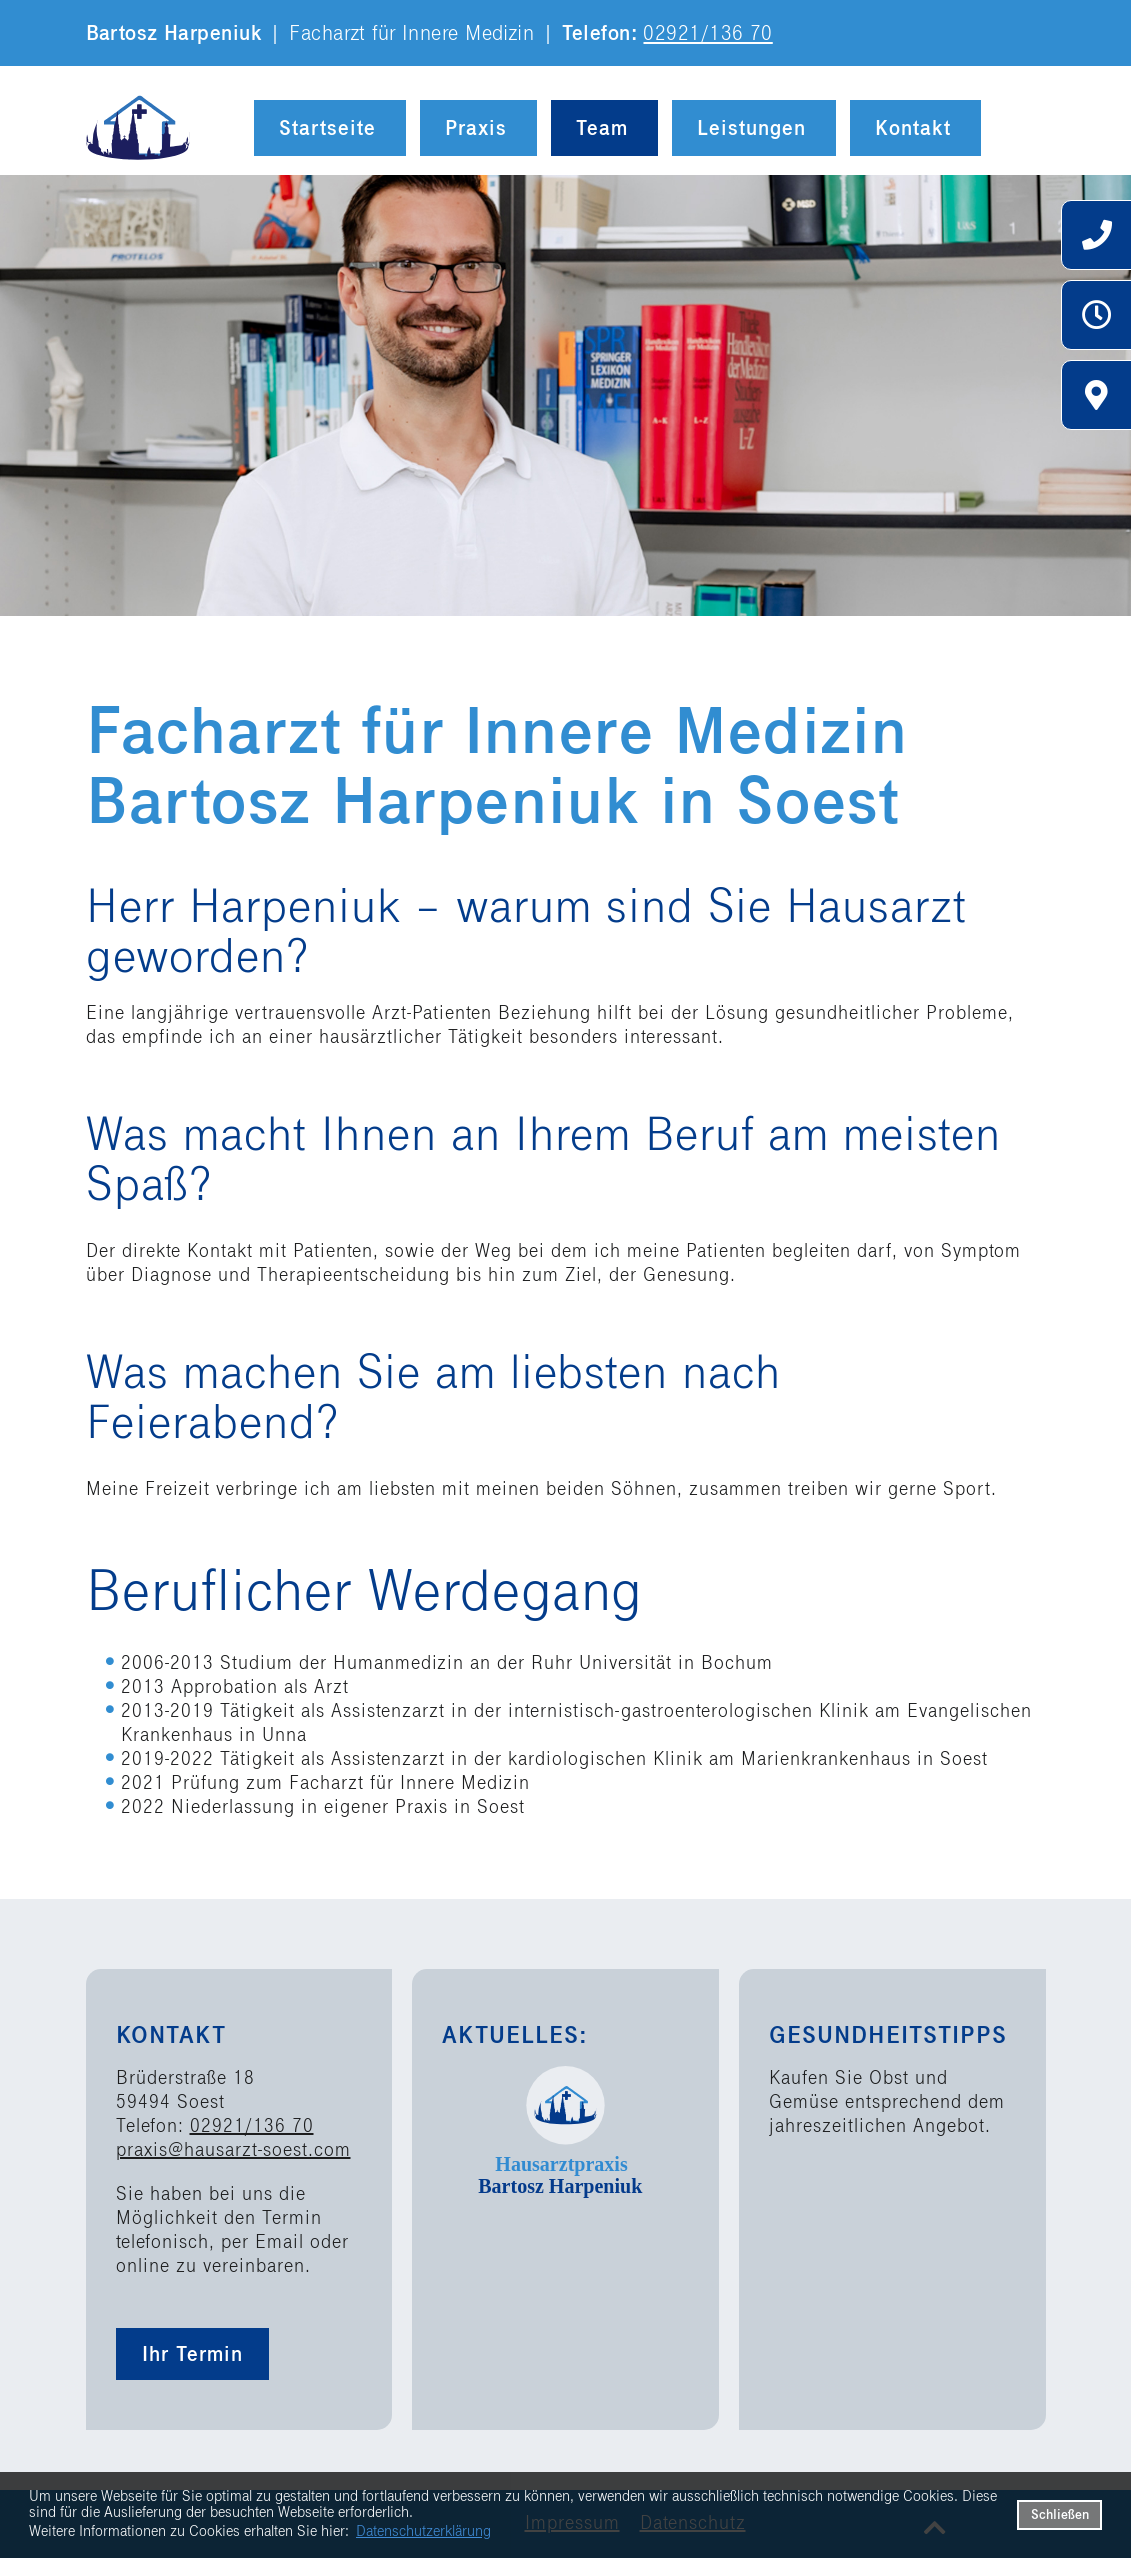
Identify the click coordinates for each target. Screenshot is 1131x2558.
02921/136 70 (707, 33)
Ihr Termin (192, 2354)
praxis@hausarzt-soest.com (233, 2149)
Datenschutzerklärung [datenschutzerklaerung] (423, 2531)
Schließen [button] (1060, 2514)
